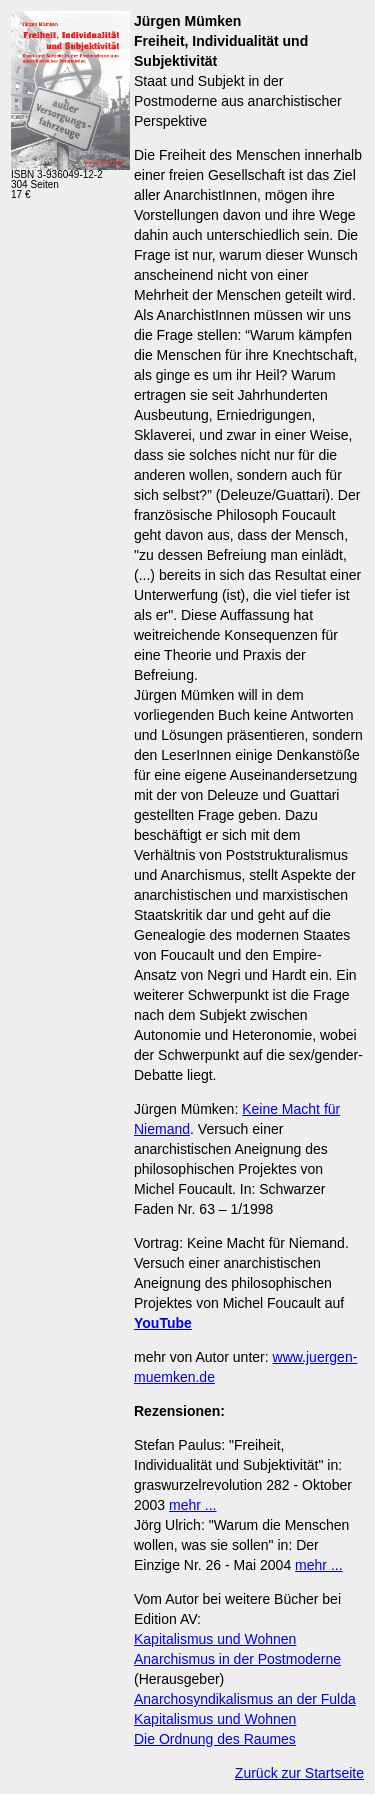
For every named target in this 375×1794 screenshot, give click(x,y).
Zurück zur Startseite (299, 1773)
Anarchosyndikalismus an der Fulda (245, 1699)
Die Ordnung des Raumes (215, 1739)
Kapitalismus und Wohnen (215, 1639)
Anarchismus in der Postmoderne (237, 1659)
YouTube (163, 1323)
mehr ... (192, 1505)
